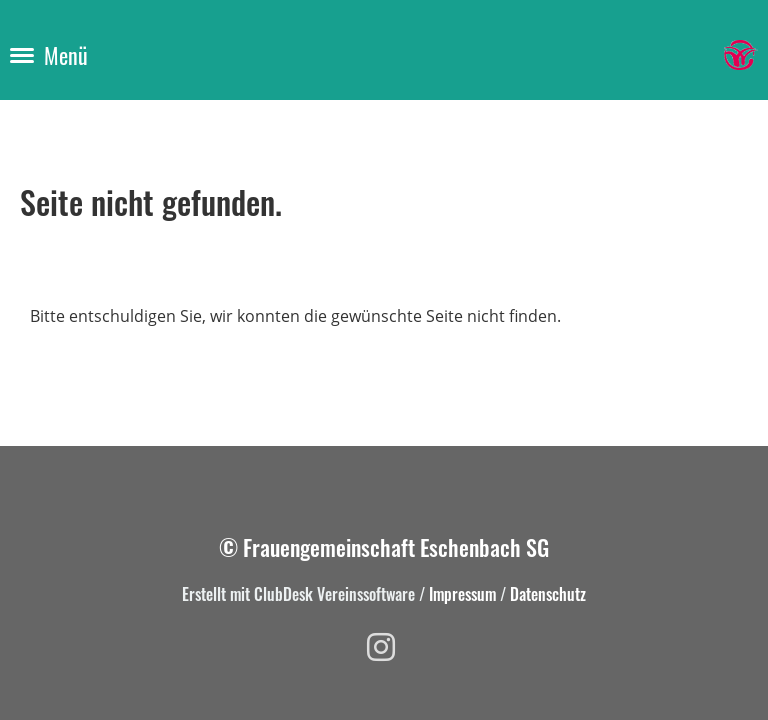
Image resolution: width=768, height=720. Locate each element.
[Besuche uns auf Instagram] (381, 646)
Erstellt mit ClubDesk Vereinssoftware (298, 594)
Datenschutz (548, 594)
